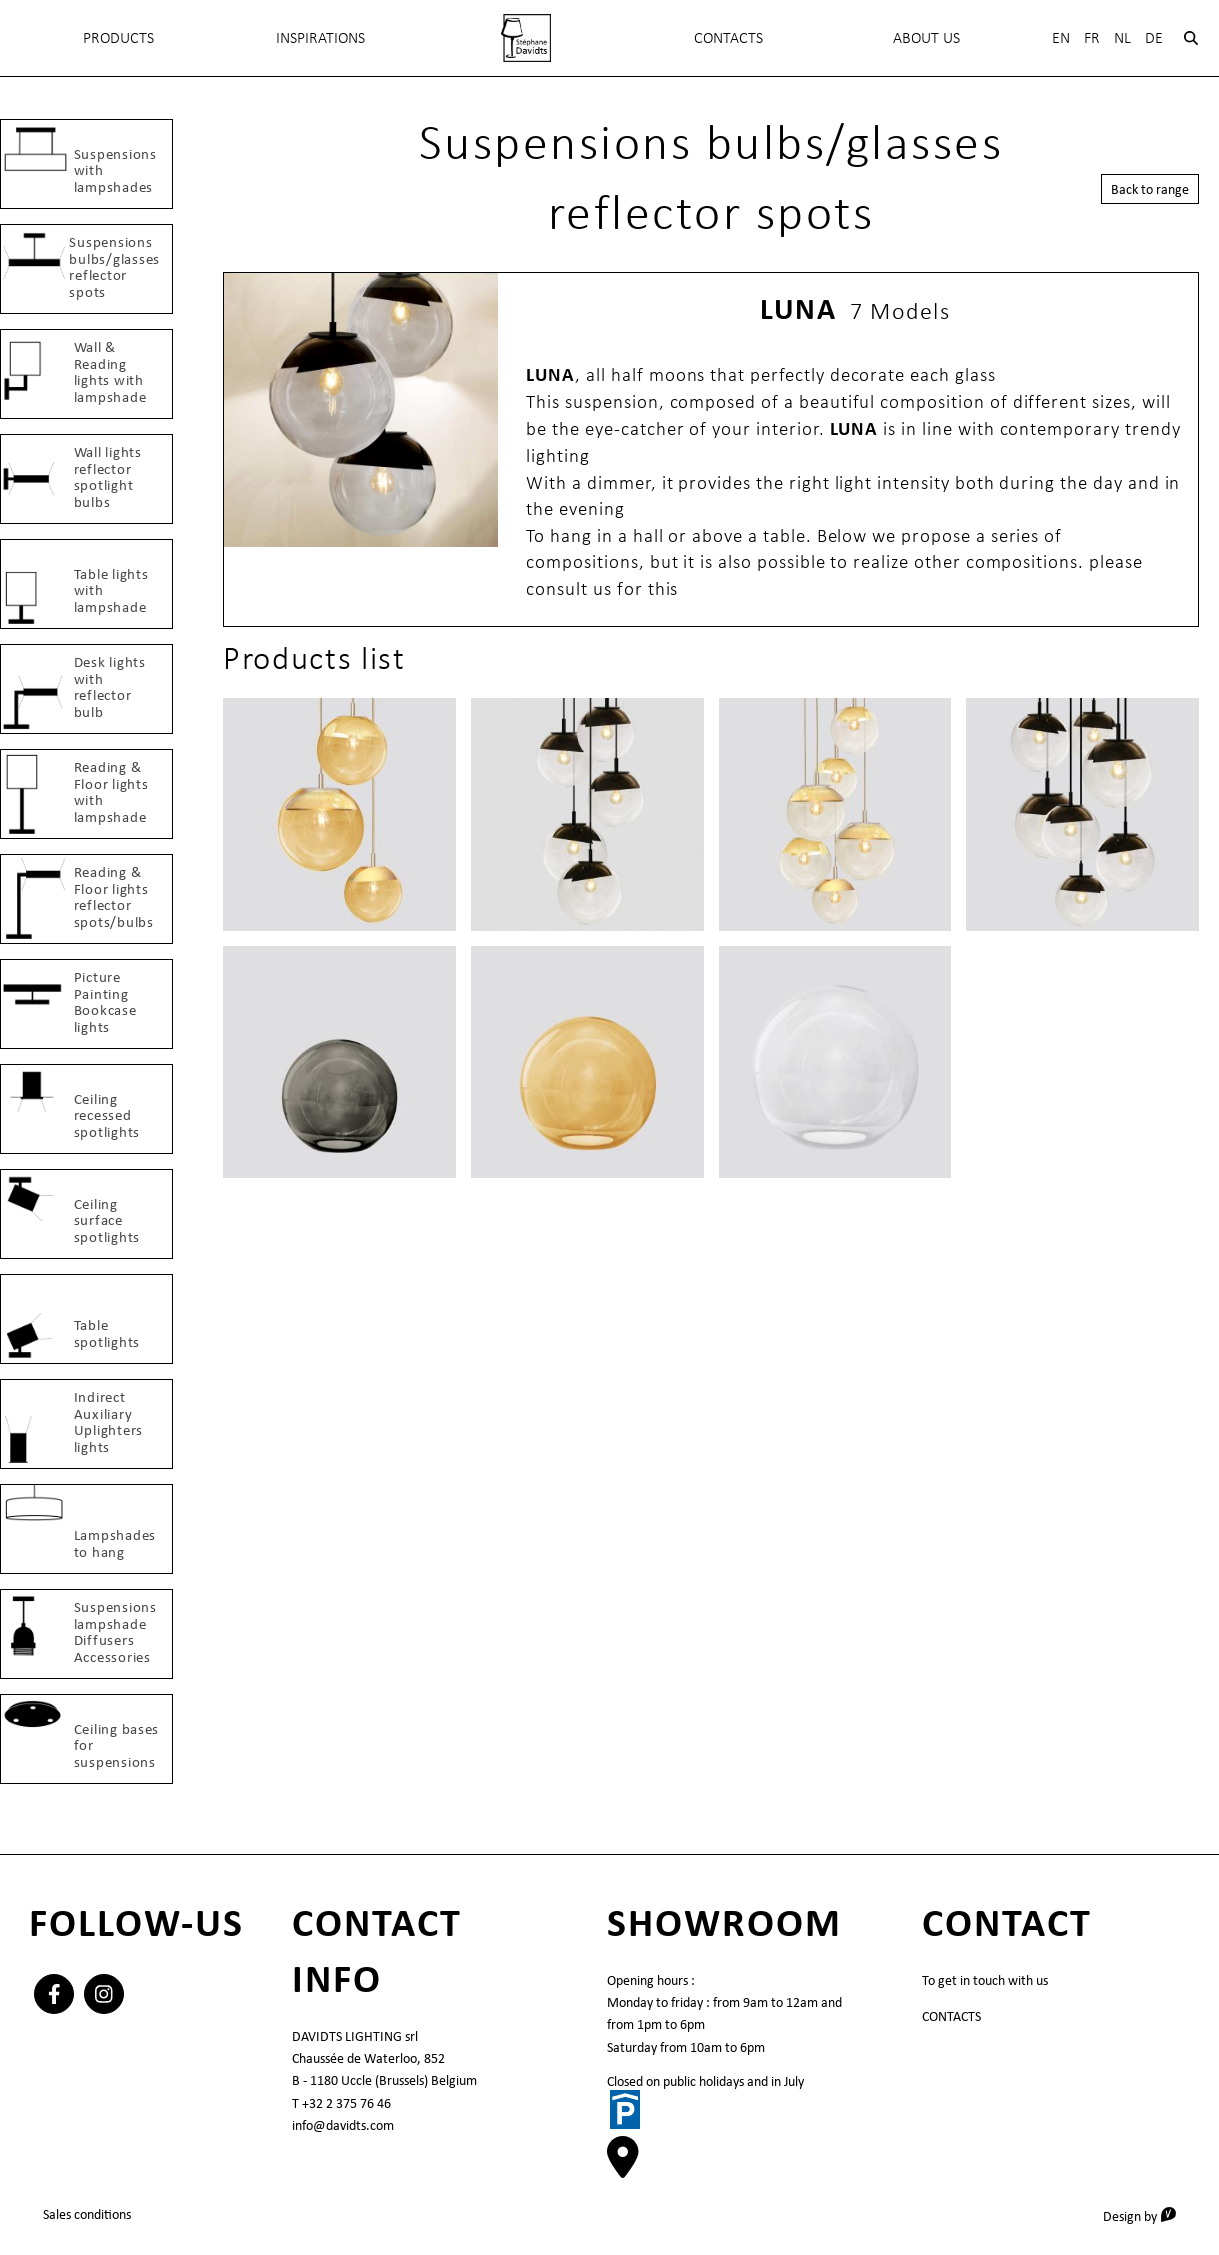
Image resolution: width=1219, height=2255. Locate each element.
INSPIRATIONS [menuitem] (320, 37)
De (1154, 37)
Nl (1122, 37)
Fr (1092, 37)
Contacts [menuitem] (728, 37)
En (1061, 37)
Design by (1146, 2215)
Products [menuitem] (118, 37)
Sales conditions (87, 2214)
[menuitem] (526, 38)
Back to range (1150, 189)
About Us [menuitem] (926, 37)
